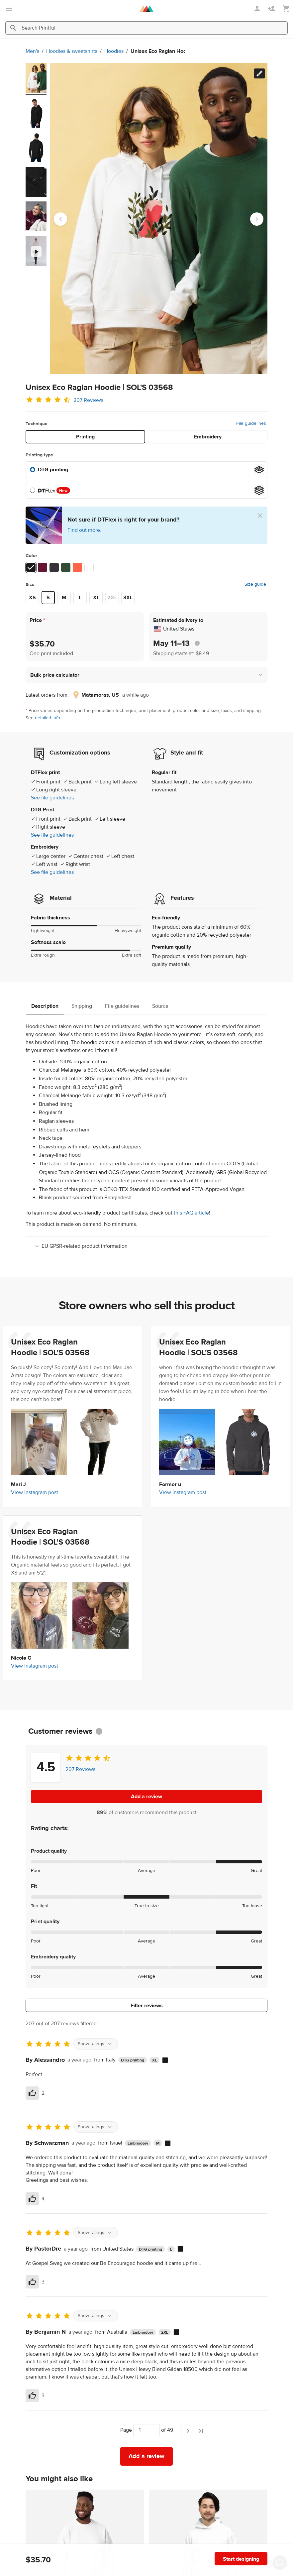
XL (96, 597)
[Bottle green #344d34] (65, 567)
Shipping (81, 1006)
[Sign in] (257, 9)
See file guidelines (52, 797)
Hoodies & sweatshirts (27, 51)
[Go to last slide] (60, 219)
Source (160, 1006)
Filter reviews (147, 2005)
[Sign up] (272, 9)
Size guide (255, 584)
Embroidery (208, 436)
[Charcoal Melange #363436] (54, 567)
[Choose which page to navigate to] (146, 2430)
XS (32, 597)
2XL (112, 597)
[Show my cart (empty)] (286, 9)
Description (44, 1006)
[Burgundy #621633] (42, 567)
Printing (85, 436)
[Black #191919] (31, 567)
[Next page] (187, 2430)
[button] (146, 675)
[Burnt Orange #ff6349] (77, 567)
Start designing (241, 2559)
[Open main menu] (9, 8)
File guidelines (251, 423)
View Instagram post (34, 1492)
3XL (128, 597)
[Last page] (200, 2430)
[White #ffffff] (89, 567)
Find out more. (84, 530)
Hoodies (70, 51)
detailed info (47, 718)
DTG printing (53, 469)
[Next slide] (256, 219)
